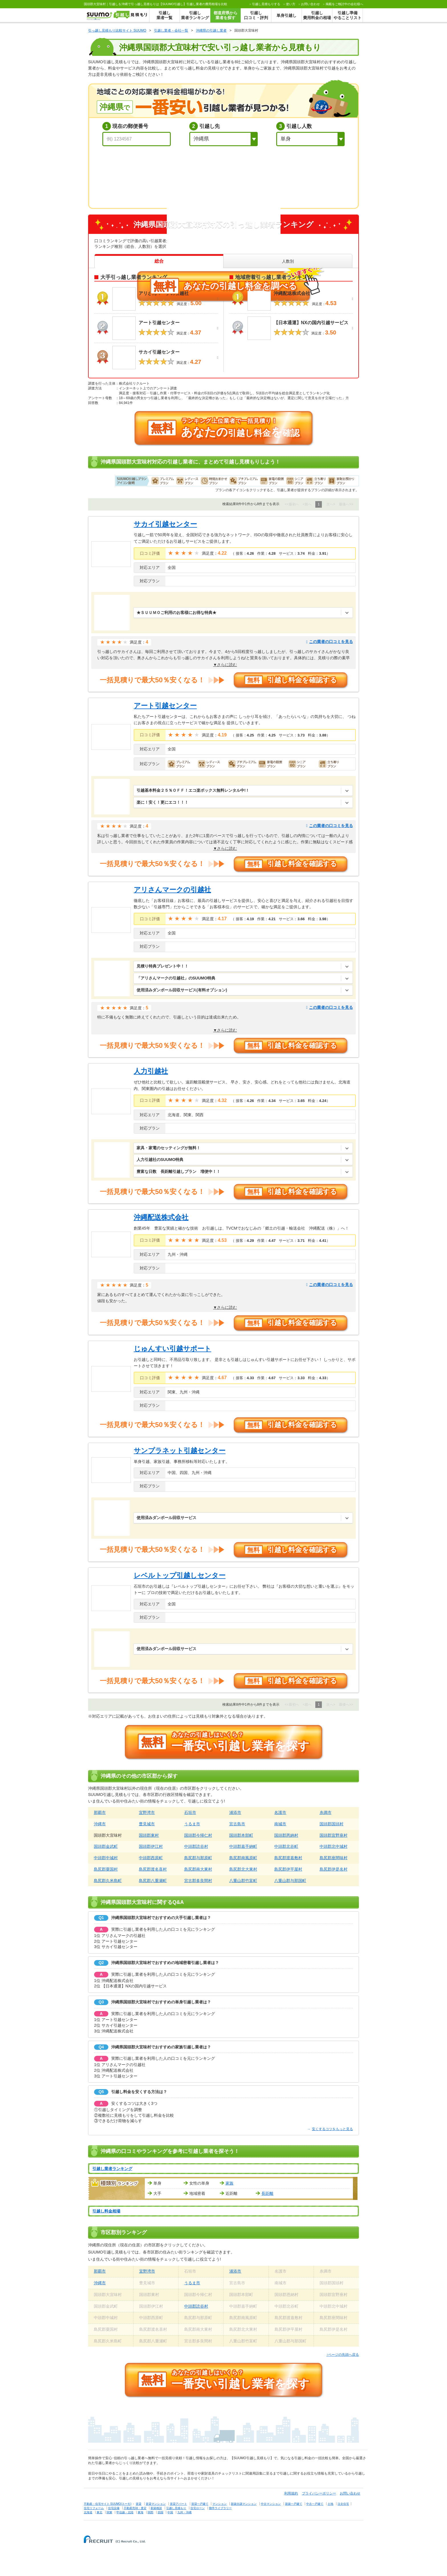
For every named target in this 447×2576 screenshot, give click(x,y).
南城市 (280, 1824)
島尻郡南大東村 (198, 1869)
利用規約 (291, 2493)
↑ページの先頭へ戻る (342, 2355)
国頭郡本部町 (241, 1835)
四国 (160, 2512)
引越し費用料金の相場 (317, 15)
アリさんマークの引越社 (172, 889)
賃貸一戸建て (199, 2503)
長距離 (267, 2193)
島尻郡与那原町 (198, 1858)
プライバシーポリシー (319, 2493)
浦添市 (235, 1812)
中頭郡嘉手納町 (243, 1846)
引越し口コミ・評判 (256, 15)
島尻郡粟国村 (106, 1869)
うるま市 (192, 1824)
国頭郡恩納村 (286, 1835)
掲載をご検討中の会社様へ (344, 4)
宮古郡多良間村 (198, 1880)
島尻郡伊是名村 (334, 1869)
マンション (219, 2503)
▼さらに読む (225, 664)
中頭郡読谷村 (196, 1846)
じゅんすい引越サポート (172, 1348)
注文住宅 (343, 2503)
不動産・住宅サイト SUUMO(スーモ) (107, 2503)
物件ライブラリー (220, 2508)
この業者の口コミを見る (329, 641)
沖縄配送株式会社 (161, 1217)
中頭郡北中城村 (334, 1846)
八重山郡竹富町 (243, 1880)
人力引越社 (151, 1071)
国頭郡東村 (149, 1835)
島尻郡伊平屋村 (288, 1869)
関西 (150, 2512)
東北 (99, 2512)
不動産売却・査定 (135, 2508)
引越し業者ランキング (195, 15)
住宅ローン (197, 2508)
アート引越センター (165, 705)
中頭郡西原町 (151, 1858)
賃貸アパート (178, 2503)
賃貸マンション (156, 2503)
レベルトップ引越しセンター (179, 1575)
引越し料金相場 (106, 2211)
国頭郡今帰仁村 (198, 1835)
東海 (140, 2512)
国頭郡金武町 (106, 1846)
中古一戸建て (314, 2503)
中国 (170, 2512)
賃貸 (138, 2503)
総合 (159, 261)
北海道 (88, 2512)
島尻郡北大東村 (243, 1869)
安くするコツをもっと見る (330, 2129)
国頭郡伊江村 (151, 1846)
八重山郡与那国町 (290, 1880)
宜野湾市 (147, 1812)
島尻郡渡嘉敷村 (288, 1858)
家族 (229, 2183)
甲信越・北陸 (124, 2512)
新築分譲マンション (244, 2503)
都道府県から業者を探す (225, 15)
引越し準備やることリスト (347, 15)
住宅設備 (113, 2508)
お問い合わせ (310, 4)
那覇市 (100, 1812)
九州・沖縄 (184, 2512)
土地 (330, 2503)
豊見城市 (147, 1824)
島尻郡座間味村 (334, 1858)
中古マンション (271, 2503)
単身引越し (286, 15)
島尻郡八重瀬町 (153, 1880)
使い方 (290, 4)
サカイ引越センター (165, 524)
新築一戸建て (293, 2503)
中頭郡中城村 (106, 1858)
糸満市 (326, 1812)
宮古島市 (237, 1824)
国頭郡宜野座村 (334, 1835)
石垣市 (190, 1812)
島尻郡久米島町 (108, 1880)
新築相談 (156, 2508)
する (266, 4)
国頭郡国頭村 (332, 1824)
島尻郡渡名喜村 (153, 1869)
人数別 (288, 261)
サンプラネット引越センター (179, 1450)
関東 (109, 2512)
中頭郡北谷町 (286, 1846)
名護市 (280, 1812)
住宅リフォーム (94, 2508)
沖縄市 (100, 1824)
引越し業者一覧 (164, 15)
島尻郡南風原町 (243, 1858)
